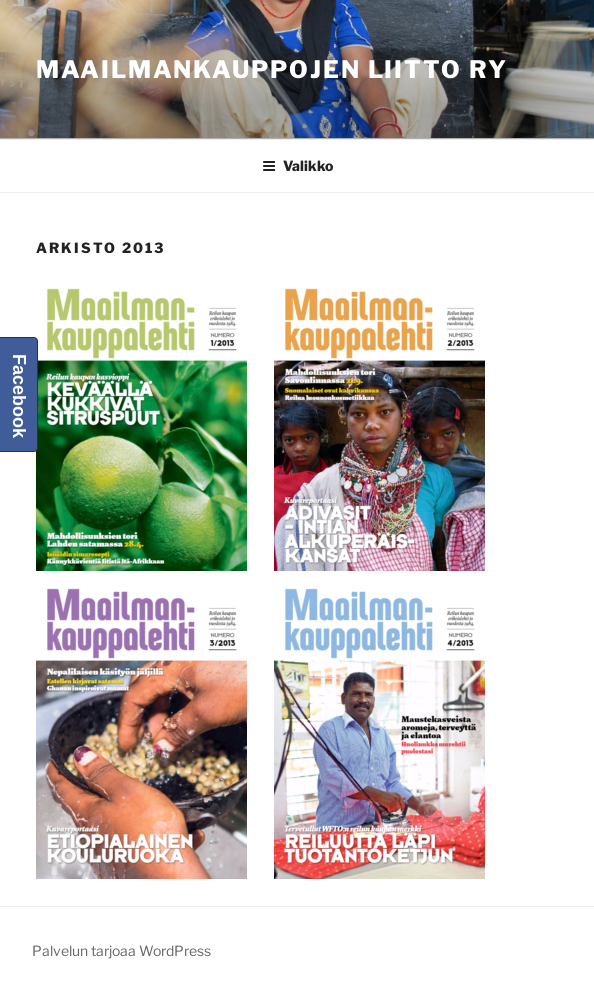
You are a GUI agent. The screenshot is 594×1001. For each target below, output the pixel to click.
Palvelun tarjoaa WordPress (121, 950)
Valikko (297, 165)
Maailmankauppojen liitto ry (272, 69)
